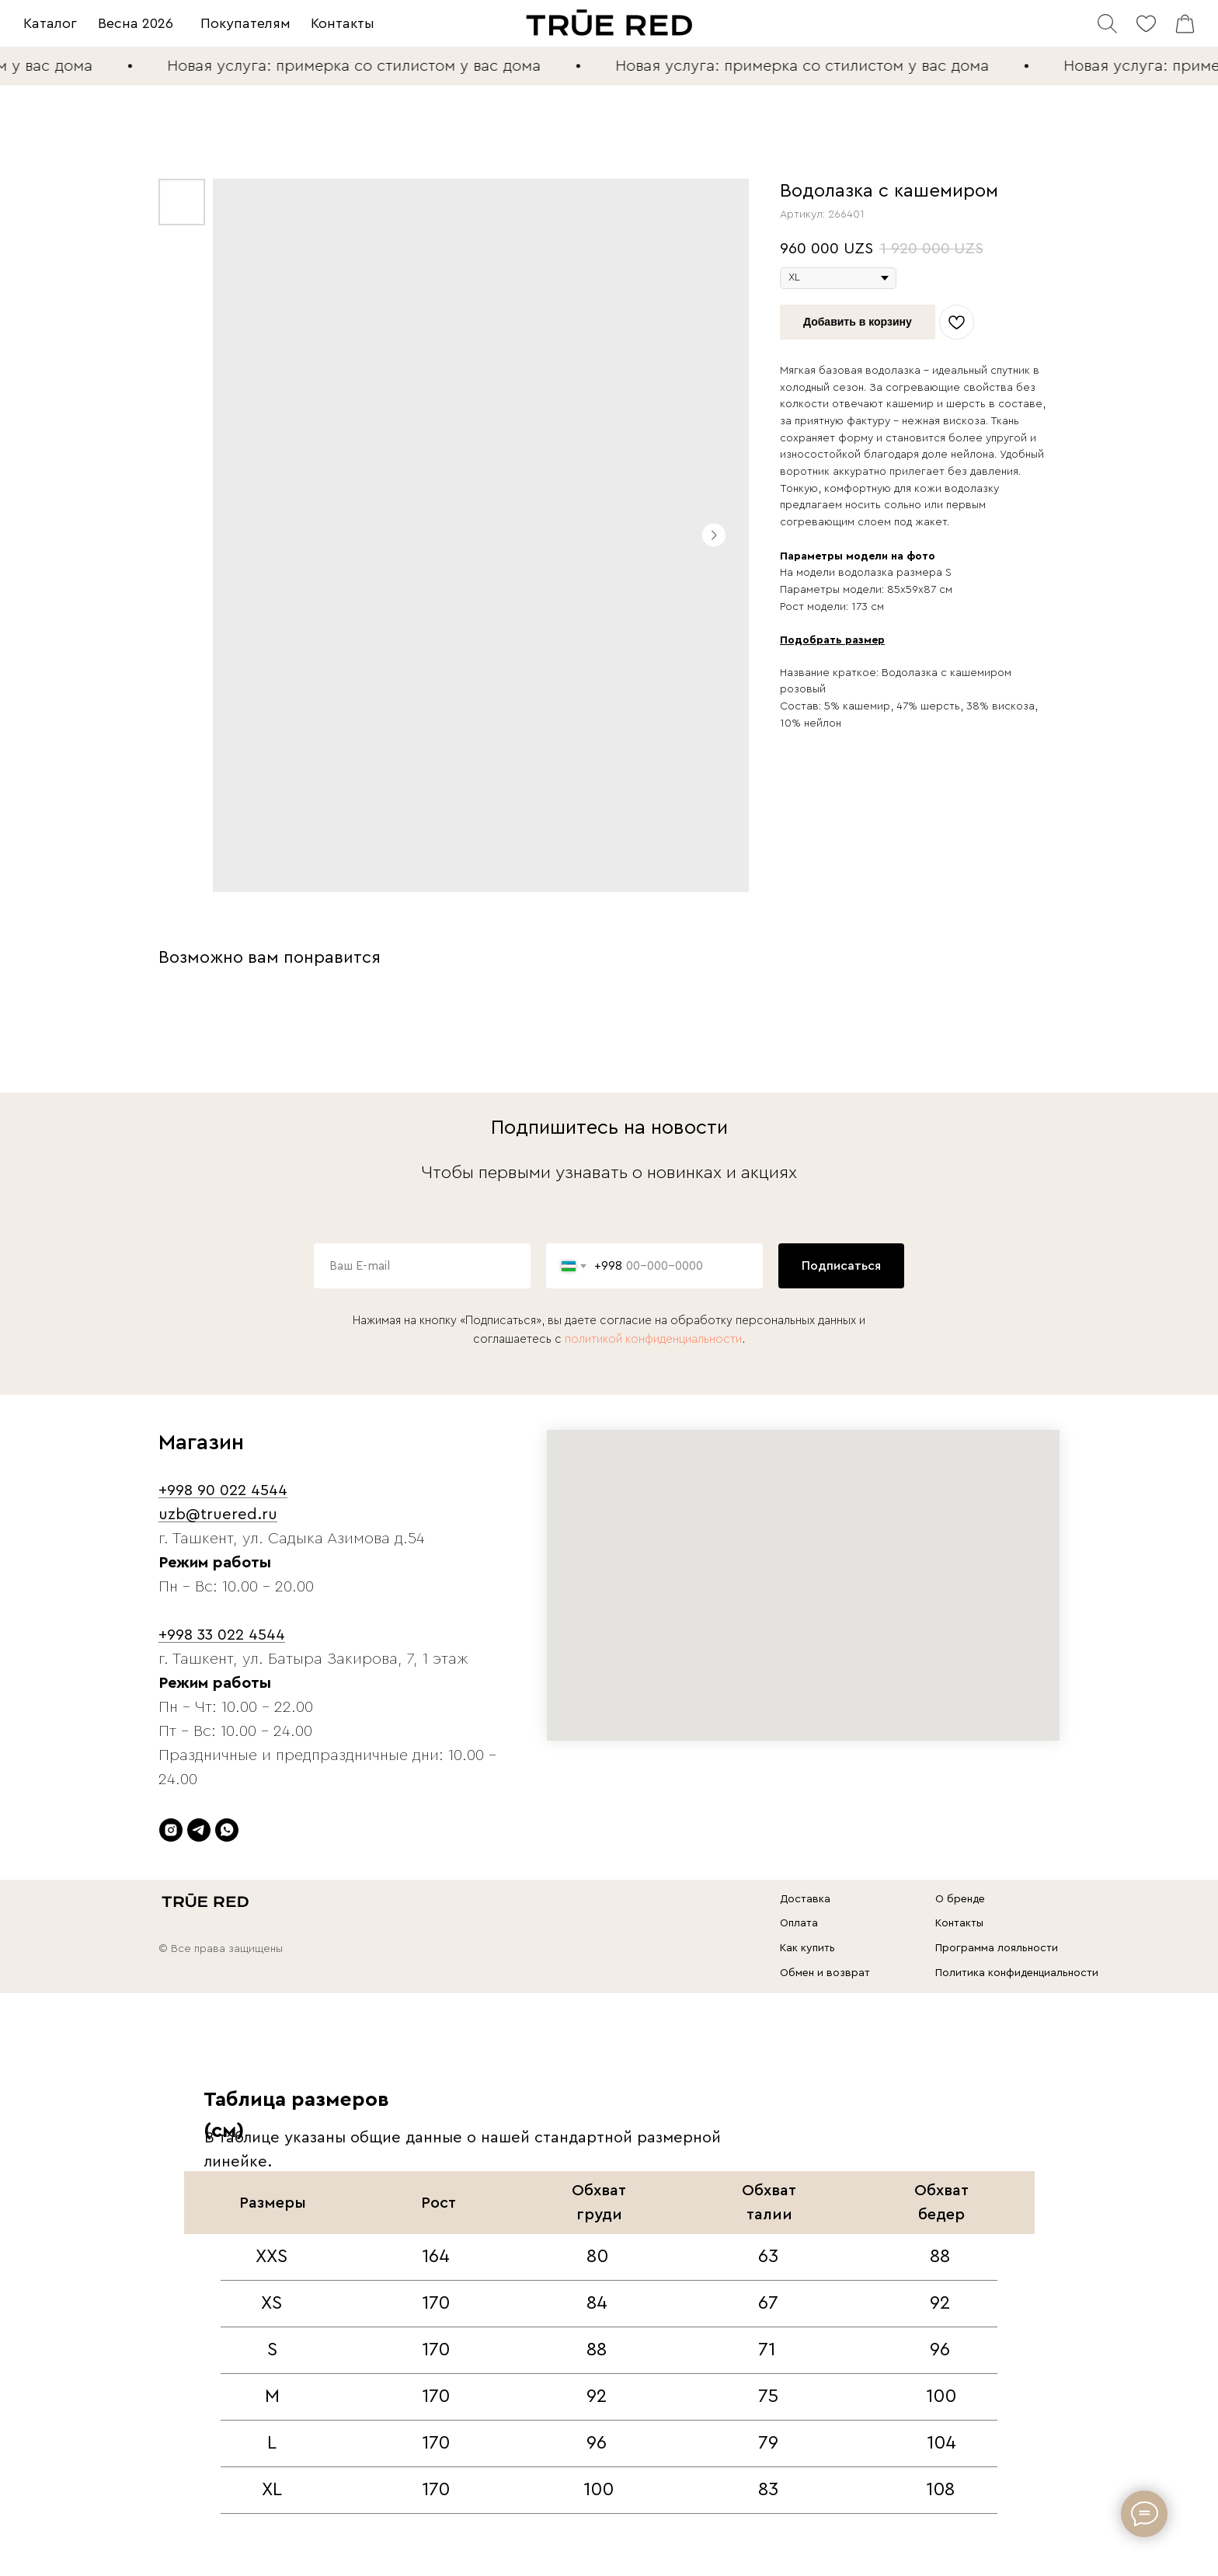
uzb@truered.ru (217, 1514)
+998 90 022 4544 (222, 1490)
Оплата (799, 1923)
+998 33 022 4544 (221, 1635)
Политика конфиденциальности (1016, 1973)
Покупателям (245, 23)
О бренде (960, 1899)
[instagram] (171, 1830)
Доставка (805, 1899)
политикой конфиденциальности (653, 1339)
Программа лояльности (996, 1948)
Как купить (807, 1948)
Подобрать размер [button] (832, 640)
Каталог (50, 23)
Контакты (342, 23)
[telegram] (199, 1830)
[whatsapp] (226, 1830)
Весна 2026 (135, 23)
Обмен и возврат (825, 1973)
